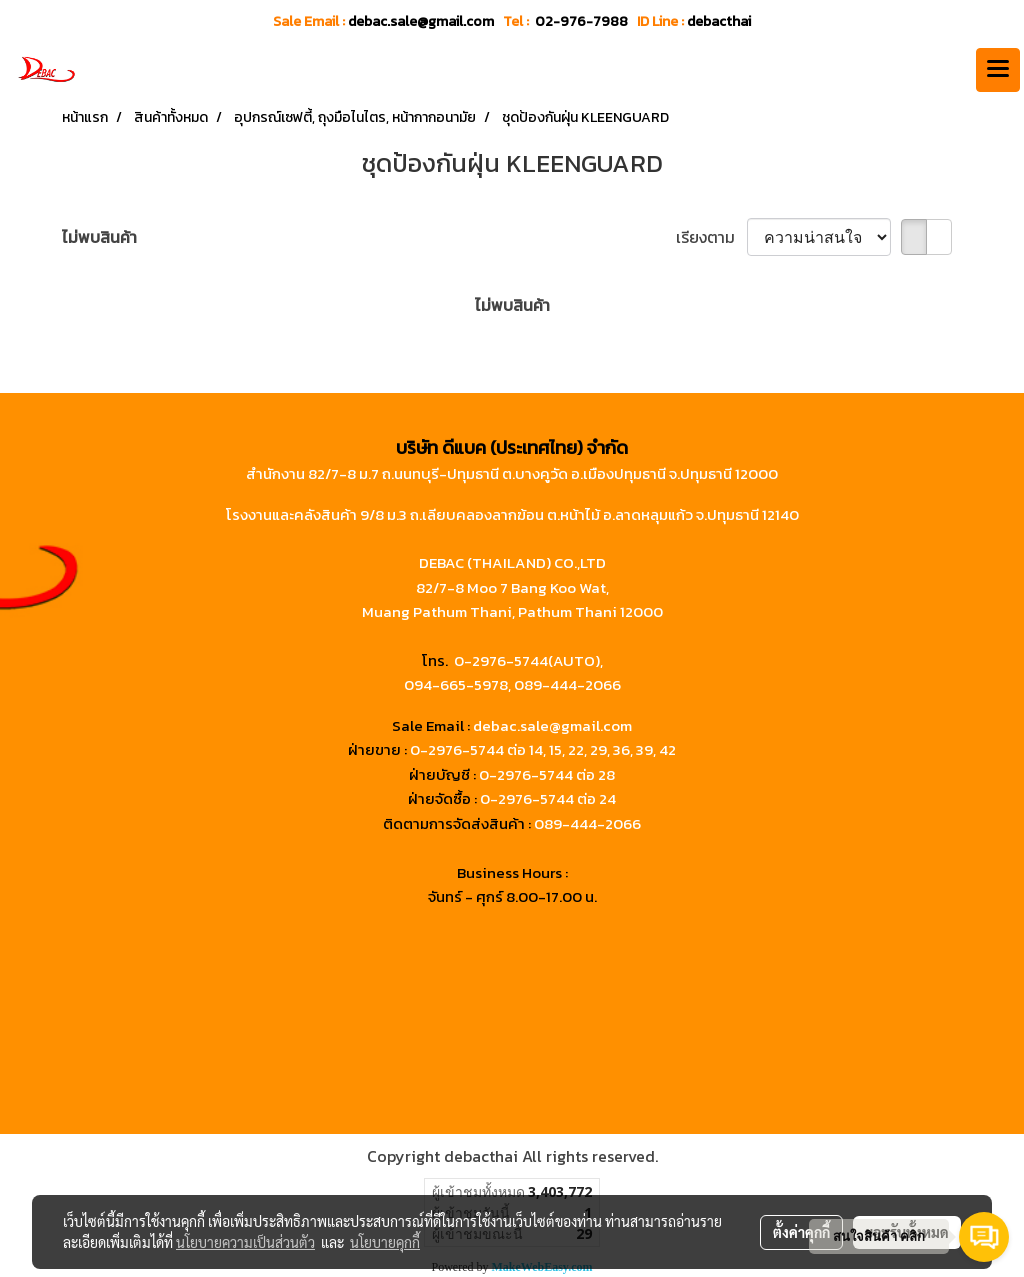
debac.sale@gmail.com (552, 725)
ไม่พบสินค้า (99, 237)
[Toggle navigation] (998, 70)
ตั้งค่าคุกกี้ (801, 1232)
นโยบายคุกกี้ (385, 1242)
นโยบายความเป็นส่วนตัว (245, 1242)
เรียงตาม (711, 237)
